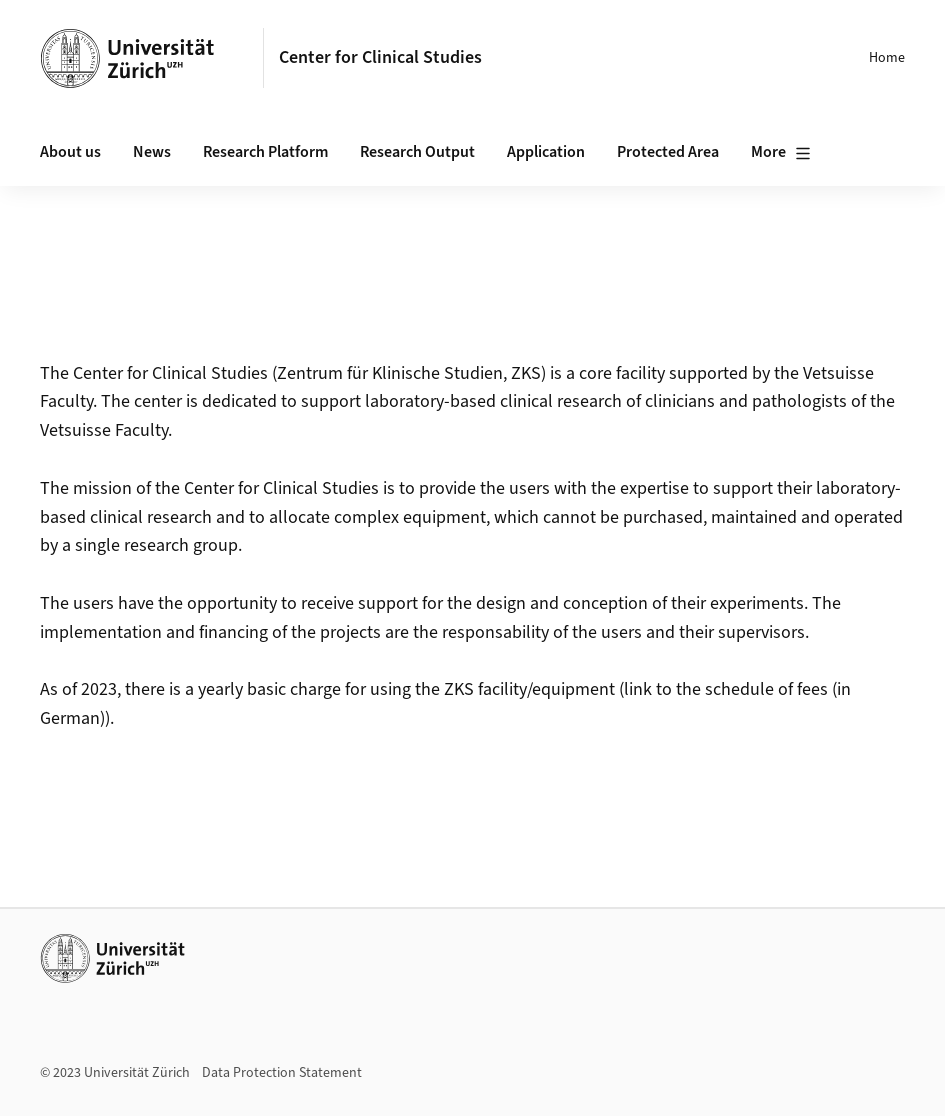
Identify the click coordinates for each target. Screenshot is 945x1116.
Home (887, 58)
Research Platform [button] (265, 152)
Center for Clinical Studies (380, 57)
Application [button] (546, 152)
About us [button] (70, 152)
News (152, 152)
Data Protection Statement (282, 1073)
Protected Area (668, 152)
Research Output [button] (417, 152)
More (781, 153)
